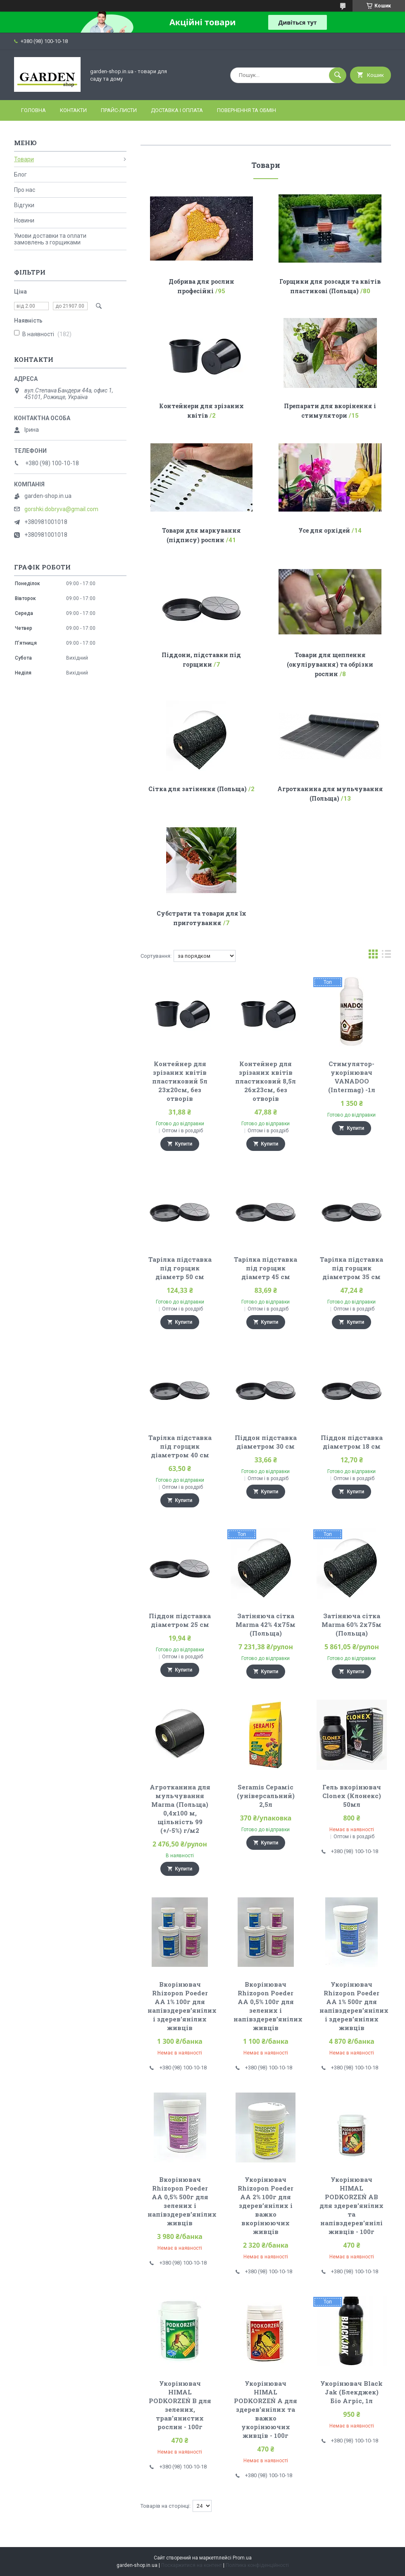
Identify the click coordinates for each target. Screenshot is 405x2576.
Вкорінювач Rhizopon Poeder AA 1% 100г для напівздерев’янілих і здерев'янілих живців (182, 2006)
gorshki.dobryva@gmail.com (61, 509)
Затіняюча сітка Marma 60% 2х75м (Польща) (351, 1624)
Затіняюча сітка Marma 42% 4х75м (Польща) (265, 1624)
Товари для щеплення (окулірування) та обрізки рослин (330, 664)
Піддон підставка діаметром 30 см (266, 1441)
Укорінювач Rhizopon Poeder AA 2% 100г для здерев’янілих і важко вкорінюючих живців (265, 2205)
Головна (33, 110)
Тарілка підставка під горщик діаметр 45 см (265, 1268)
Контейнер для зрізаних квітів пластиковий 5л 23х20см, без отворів (179, 1081)
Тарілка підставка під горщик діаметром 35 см (351, 1268)
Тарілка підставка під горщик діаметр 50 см (180, 1268)
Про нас (24, 190)
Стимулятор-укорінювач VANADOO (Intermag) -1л (351, 1077)
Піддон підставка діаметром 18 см (352, 1441)
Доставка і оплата (177, 110)
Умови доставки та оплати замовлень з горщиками (50, 239)
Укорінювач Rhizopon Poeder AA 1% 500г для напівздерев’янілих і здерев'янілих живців (353, 2006)
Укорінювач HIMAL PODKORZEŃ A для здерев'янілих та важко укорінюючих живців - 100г (265, 2409)
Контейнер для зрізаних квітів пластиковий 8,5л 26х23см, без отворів (265, 1081)
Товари (24, 159)
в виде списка (386, 956)
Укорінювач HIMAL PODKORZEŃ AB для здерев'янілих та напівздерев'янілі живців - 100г (351, 2205)
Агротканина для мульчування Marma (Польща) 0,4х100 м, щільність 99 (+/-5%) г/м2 (180, 1809)
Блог (20, 174)
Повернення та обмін (246, 110)
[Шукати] (337, 75)
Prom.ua (242, 2558)
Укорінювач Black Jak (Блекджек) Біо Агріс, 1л (351, 2392)
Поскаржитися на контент (191, 2565)
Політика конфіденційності (257, 2565)
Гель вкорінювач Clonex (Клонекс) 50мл (351, 1795)
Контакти (73, 110)
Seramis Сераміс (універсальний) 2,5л (266, 1795)
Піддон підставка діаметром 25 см (180, 1620)
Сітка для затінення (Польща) (197, 789)
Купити (184, 1144)
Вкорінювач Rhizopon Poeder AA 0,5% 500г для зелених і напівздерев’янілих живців (182, 2201)
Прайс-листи (119, 110)
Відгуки (24, 205)
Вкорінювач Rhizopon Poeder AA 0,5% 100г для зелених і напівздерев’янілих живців (268, 2006)
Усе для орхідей (324, 530)
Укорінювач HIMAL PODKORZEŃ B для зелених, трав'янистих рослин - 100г (180, 2405)
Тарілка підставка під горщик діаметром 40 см (180, 1446)
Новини (24, 220)
